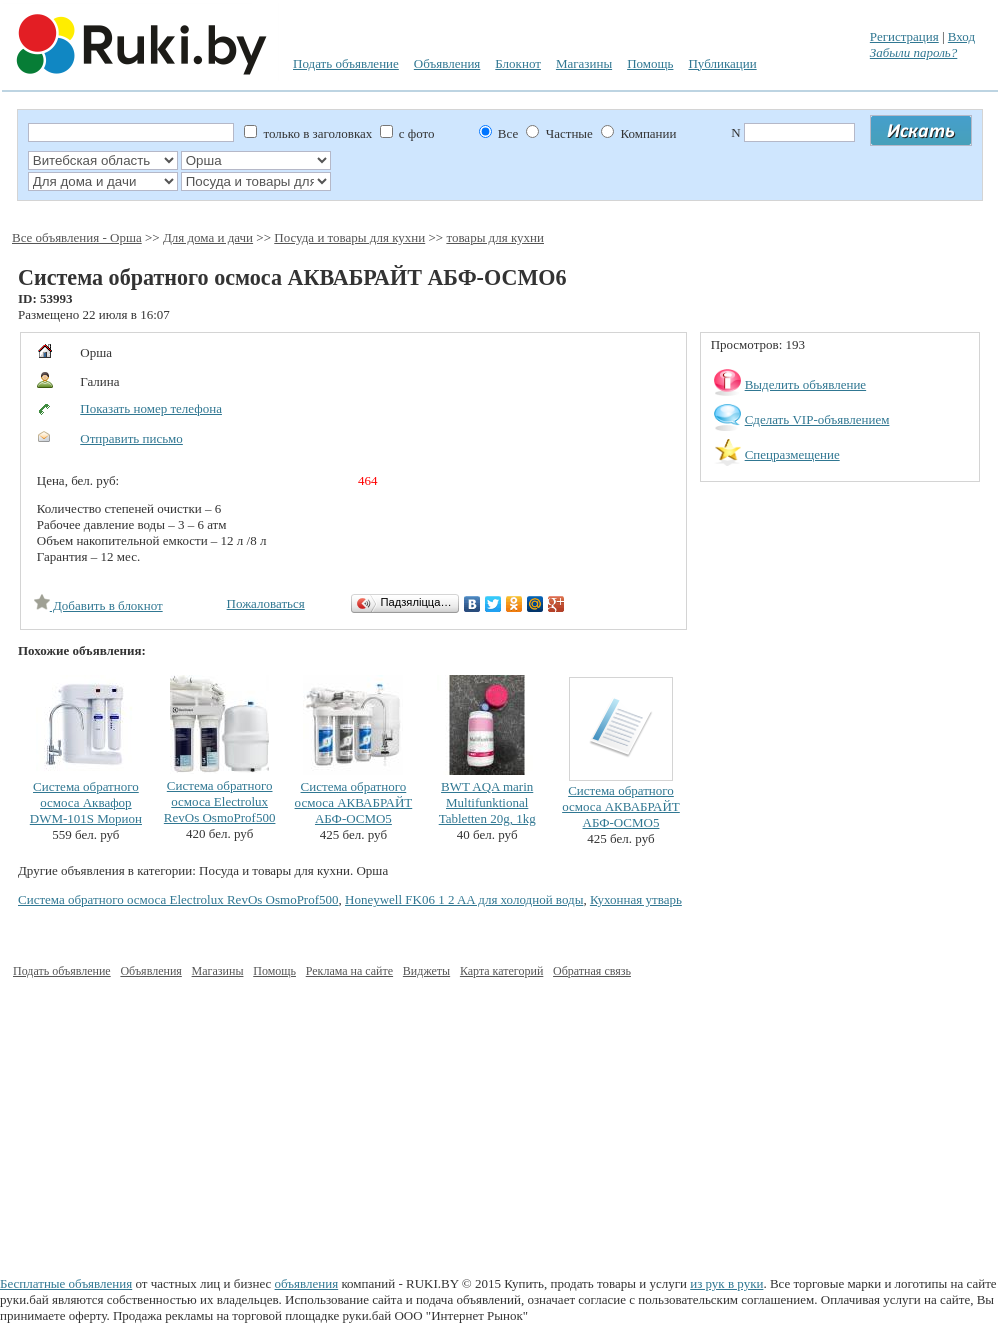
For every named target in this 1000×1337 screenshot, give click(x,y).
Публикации (722, 63)
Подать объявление (346, 63)
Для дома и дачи (208, 237)
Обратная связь (592, 971)
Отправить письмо (131, 438)
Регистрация (904, 36)
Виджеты (426, 971)
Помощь (650, 63)
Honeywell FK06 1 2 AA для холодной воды (464, 899)
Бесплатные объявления (66, 1283)
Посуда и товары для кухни (349, 237)
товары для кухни (495, 237)
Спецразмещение (792, 454)
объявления (307, 1283)
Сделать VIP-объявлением (817, 419)
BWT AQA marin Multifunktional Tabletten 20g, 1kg (487, 802)
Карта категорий (501, 971)
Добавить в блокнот (98, 605)
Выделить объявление (806, 384)
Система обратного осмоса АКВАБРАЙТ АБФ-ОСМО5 (354, 802)
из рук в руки (726, 1283)
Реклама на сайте (349, 971)
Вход (961, 36)
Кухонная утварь (636, 899)
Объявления (447, 63)
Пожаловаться (266, 603)
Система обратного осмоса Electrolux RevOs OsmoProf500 (220, 801)
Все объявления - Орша (77, 237)
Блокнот (518, 63)
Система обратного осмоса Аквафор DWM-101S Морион (86, 802)
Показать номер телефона (151, 408)
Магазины (584, 63)
